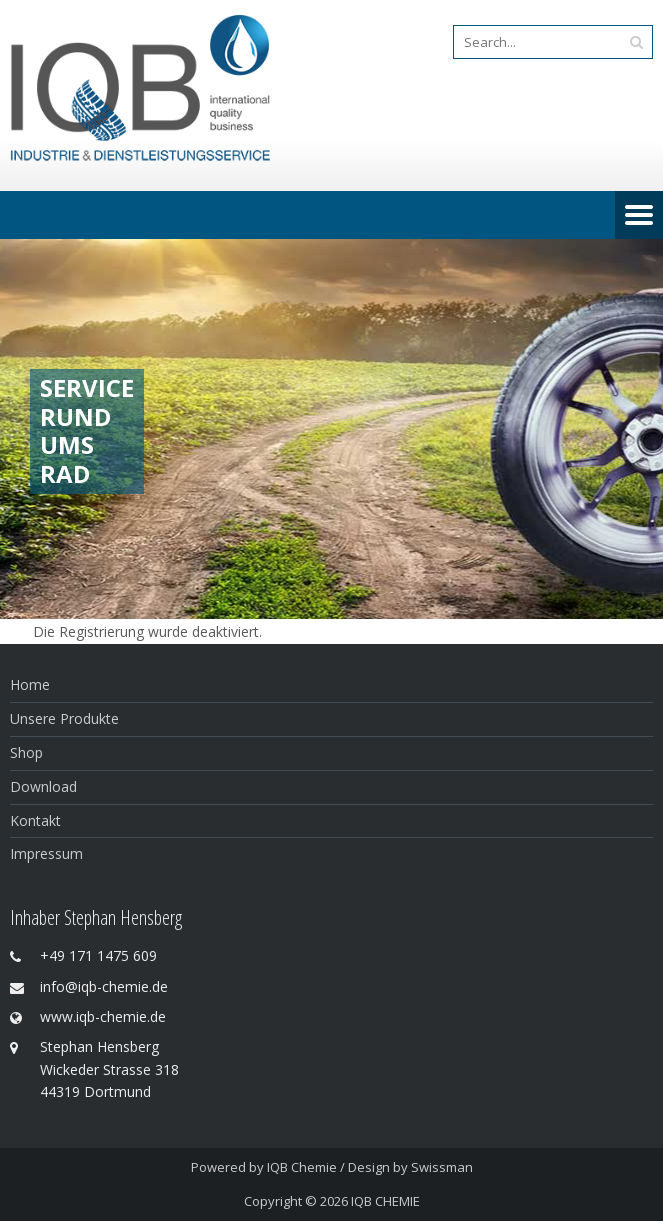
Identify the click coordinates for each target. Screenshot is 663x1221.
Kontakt (35, 820)
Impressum (46, 853)
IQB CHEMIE (385, 1201)
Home (30, 684)
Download (43, 786)
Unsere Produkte (64, 718)
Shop (26, 752)
